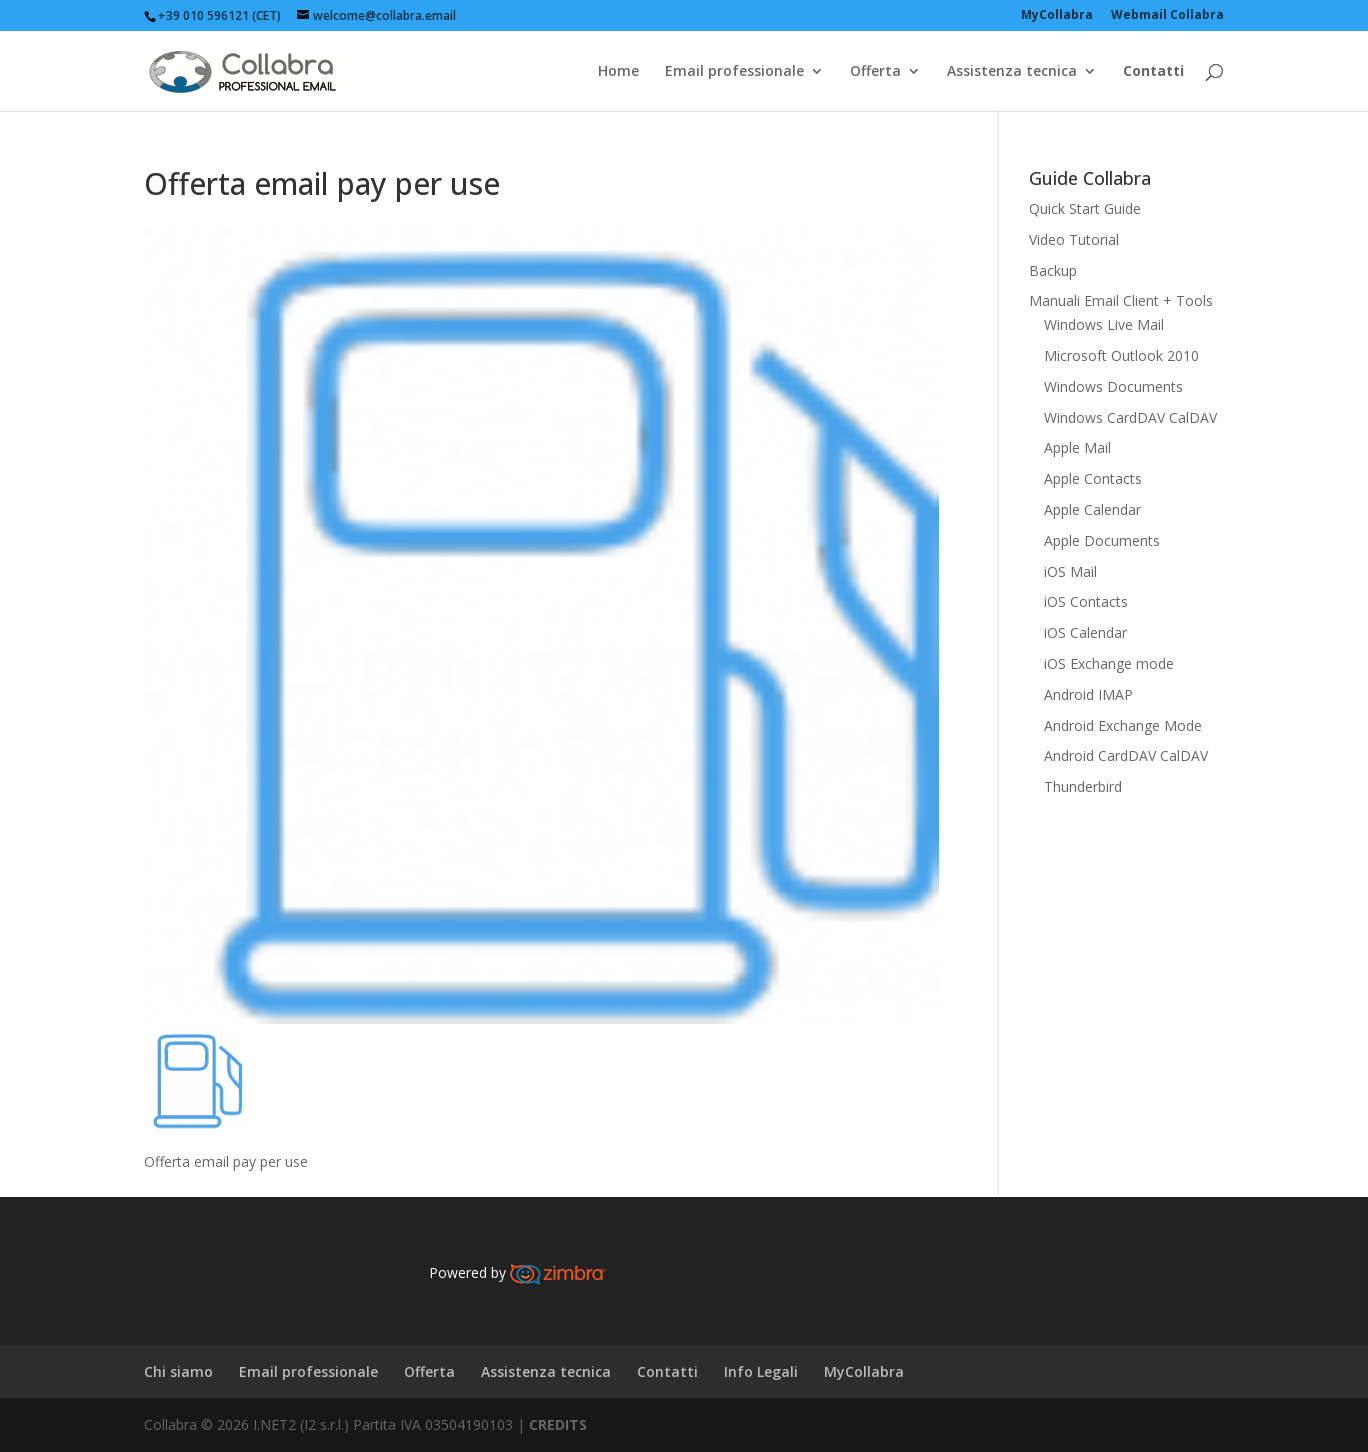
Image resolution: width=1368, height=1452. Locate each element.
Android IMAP (1088, 694)
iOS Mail (1070, 571)
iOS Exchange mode (1109, 663)
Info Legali (761, 1371)
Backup (1053, 270)
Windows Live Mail (1104, 324)
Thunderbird (1083, 786)
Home (618, 72)
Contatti (667, 1371)
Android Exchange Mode (1123, 725)
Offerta (875, 72)
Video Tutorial (1074, 239)
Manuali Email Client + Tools (1121, 300)
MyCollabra (864, 1371)
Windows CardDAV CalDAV (1130, 417)
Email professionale (734, 72)
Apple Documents (1102, 540)
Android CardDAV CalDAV (1126, 755)
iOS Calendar (1085, 632)
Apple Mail (1077, 447)
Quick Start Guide (1085, 208)
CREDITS (558, 1424)
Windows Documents (1113, 386)
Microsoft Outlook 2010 (1121, 355)
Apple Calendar (1092, 509)
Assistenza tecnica (1012, 72)
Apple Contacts (1093, 478)
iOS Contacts (1086, 601)
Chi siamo (178, 1371)
